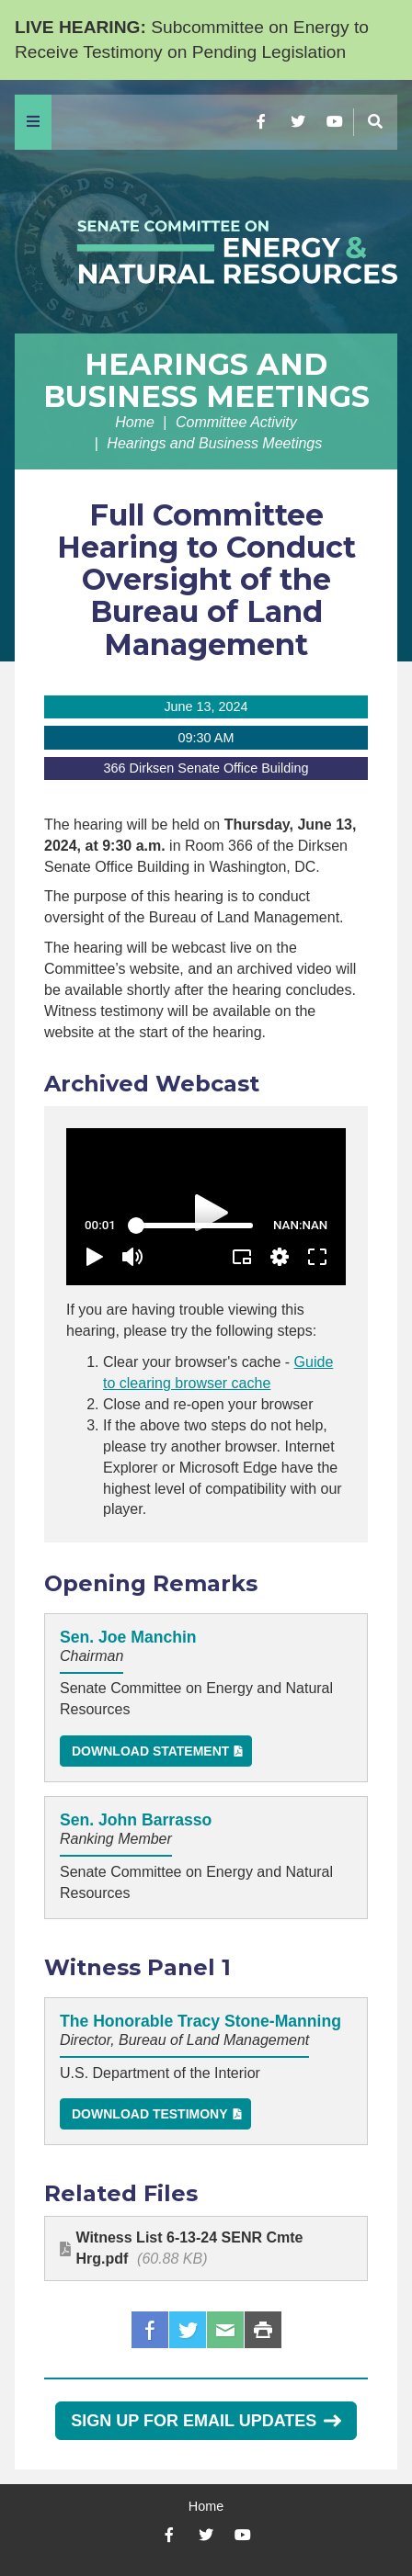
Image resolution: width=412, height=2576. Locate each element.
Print (263, 2329)
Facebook (150, 2329)
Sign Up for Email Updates (205, 2421)
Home (134, 422)
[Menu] (33, 122)
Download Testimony (150, 2114)
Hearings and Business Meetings (206, 380)
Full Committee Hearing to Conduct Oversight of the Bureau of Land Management (206, 579)
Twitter (187, 2329)
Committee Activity (236, 422)
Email (225, 2329)
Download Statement (150, 1751)
